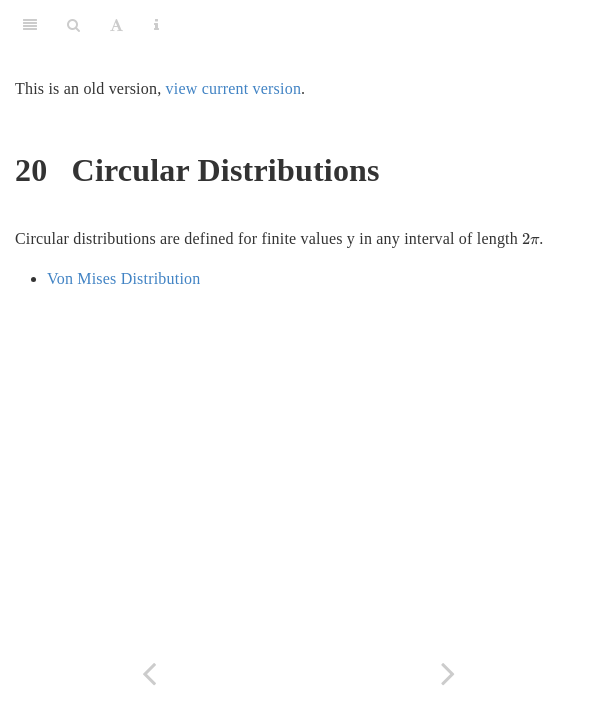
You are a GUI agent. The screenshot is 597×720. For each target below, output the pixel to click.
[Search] (73, 25)
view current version (234, 88)
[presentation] (530, 239)
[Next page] (448, 673)
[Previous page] (149, 673)
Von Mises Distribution (123, 278)
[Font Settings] (116, 25)
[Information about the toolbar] (156, 25)
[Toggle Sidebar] (30, 25)
